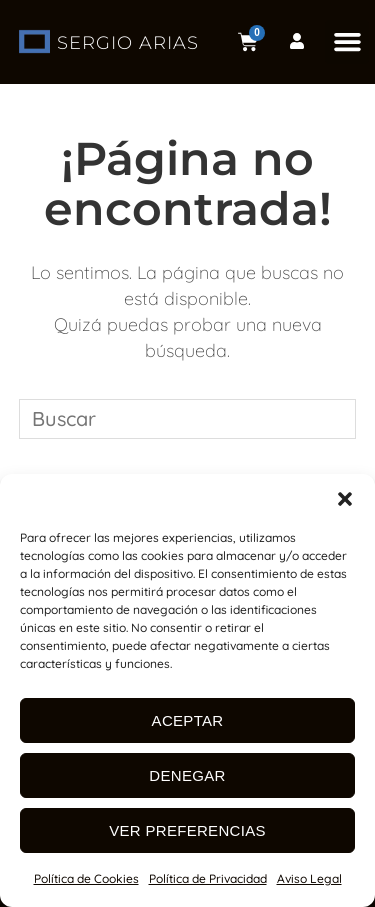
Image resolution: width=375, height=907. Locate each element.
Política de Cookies (86, 878)
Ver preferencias (187, 830)
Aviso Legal (309, 878)
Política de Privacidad (208, 878)
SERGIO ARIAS (128, 43)
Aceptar (188, 720)
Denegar (187, 775)
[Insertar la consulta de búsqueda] (188, 419)
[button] (345, 499)
